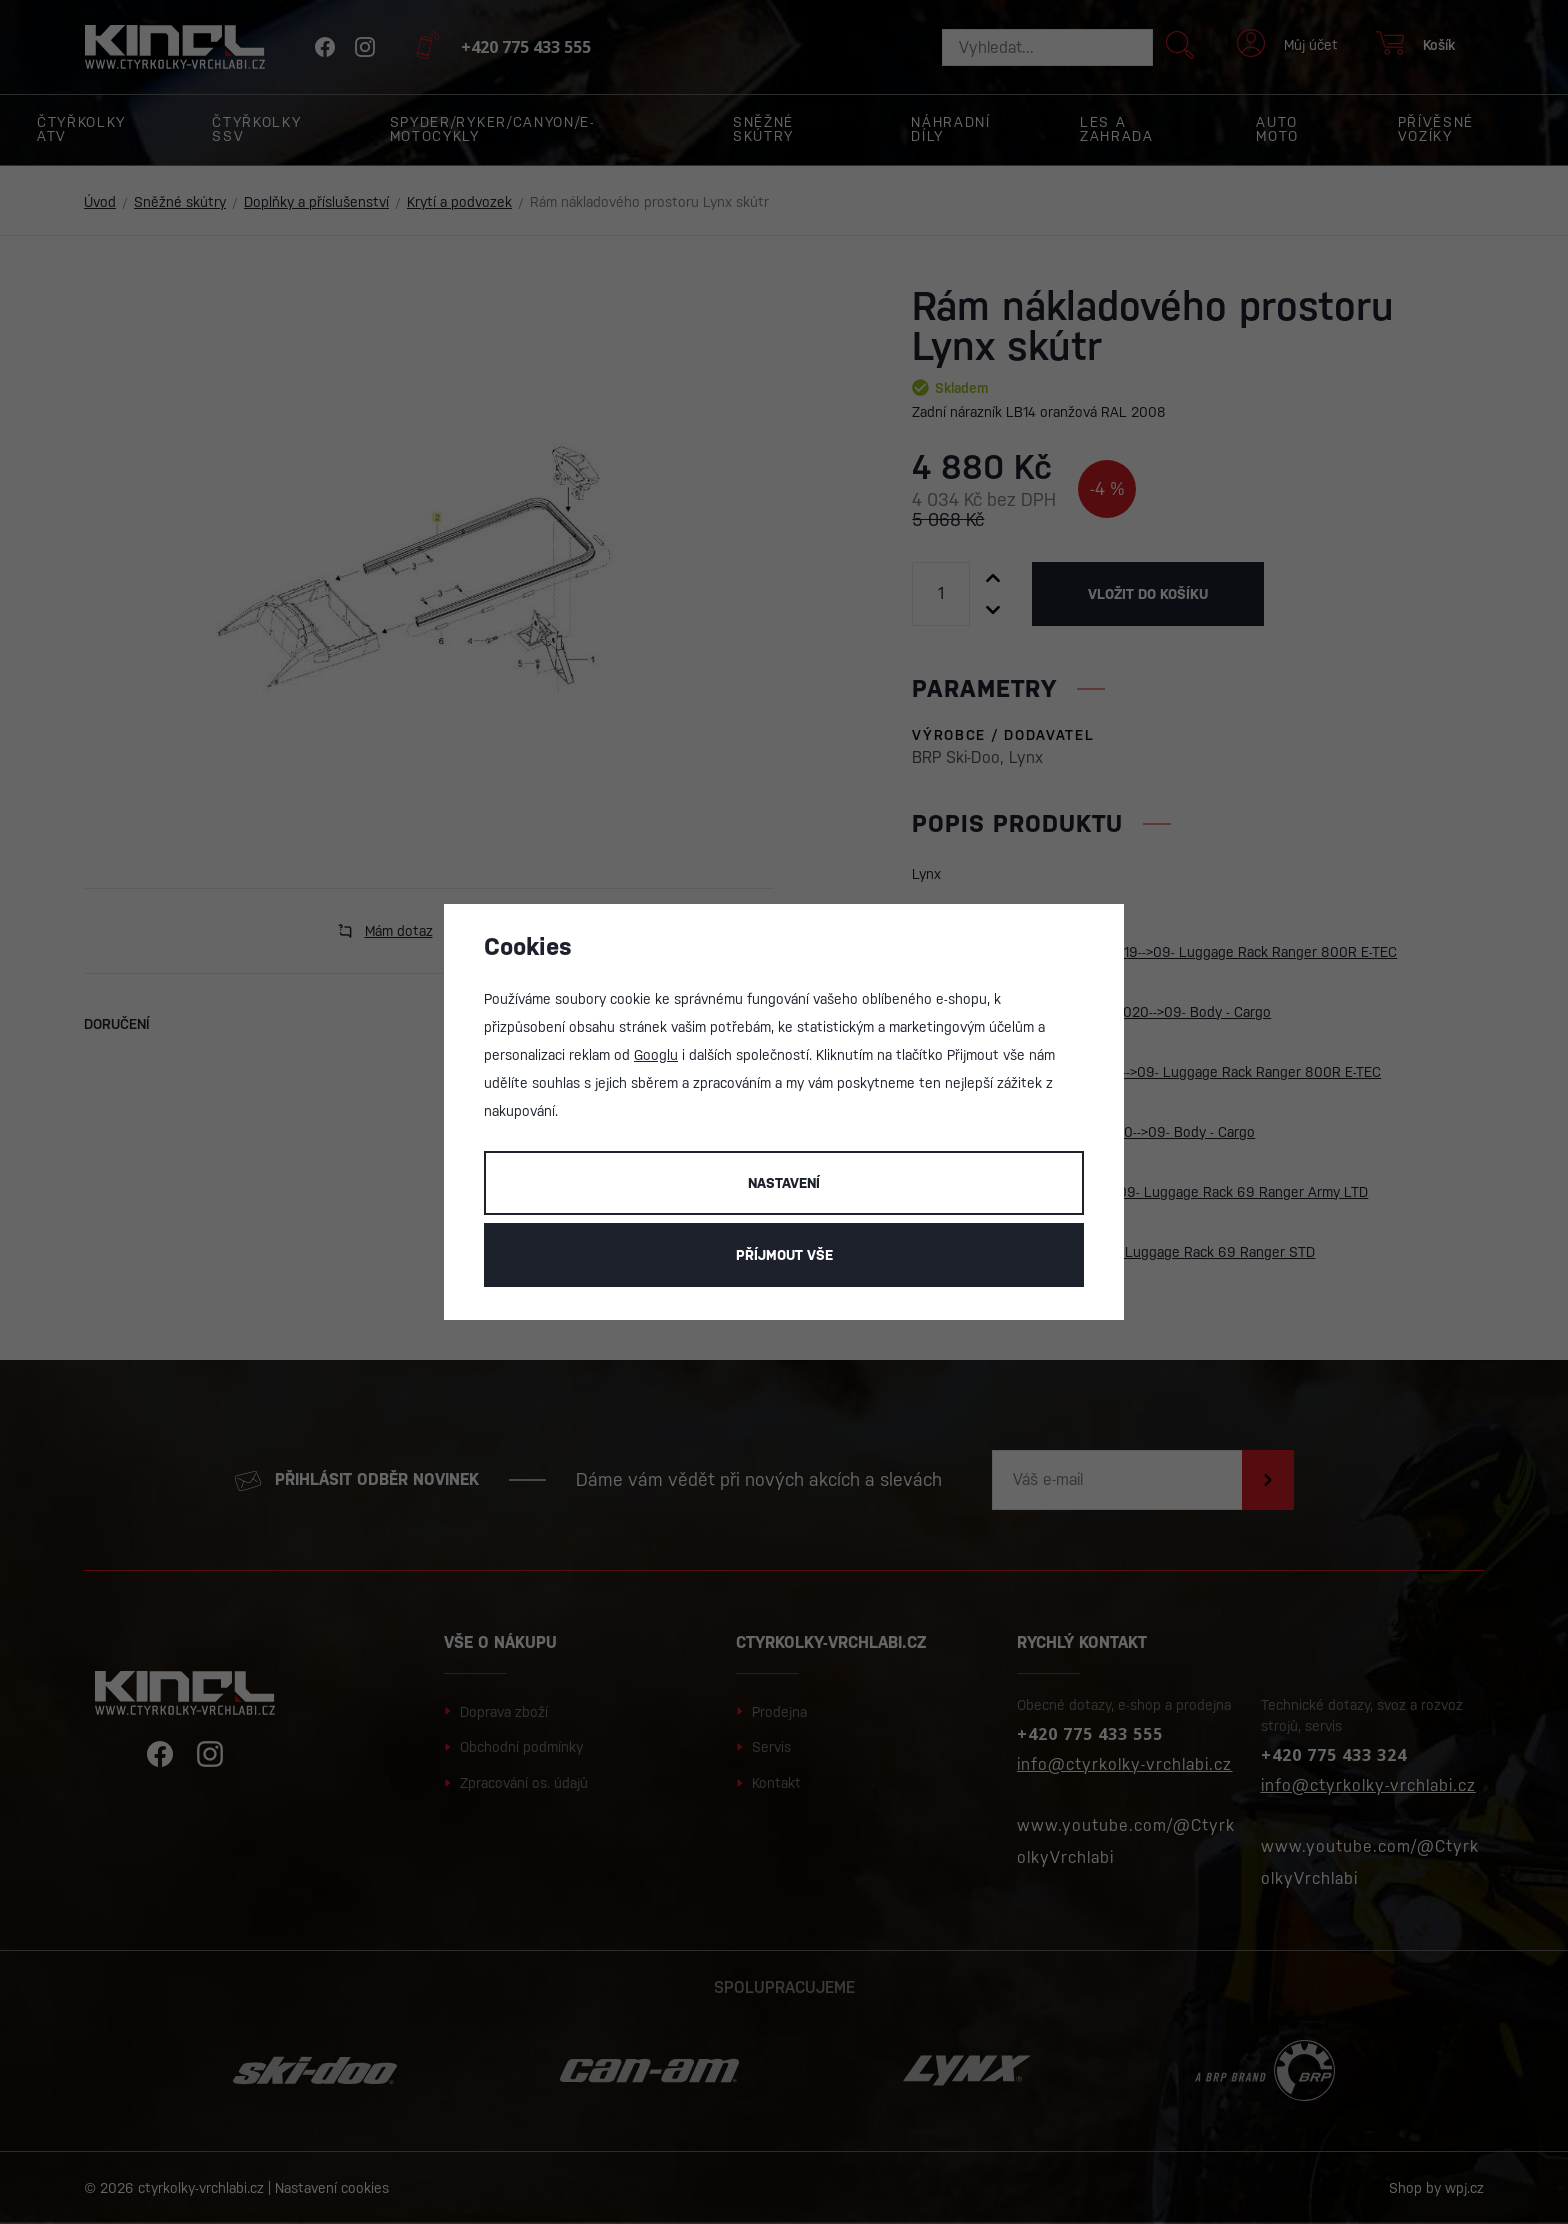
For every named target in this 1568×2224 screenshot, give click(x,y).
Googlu (656, 1055)
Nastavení (784, 1183)
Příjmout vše (784, 1255)
